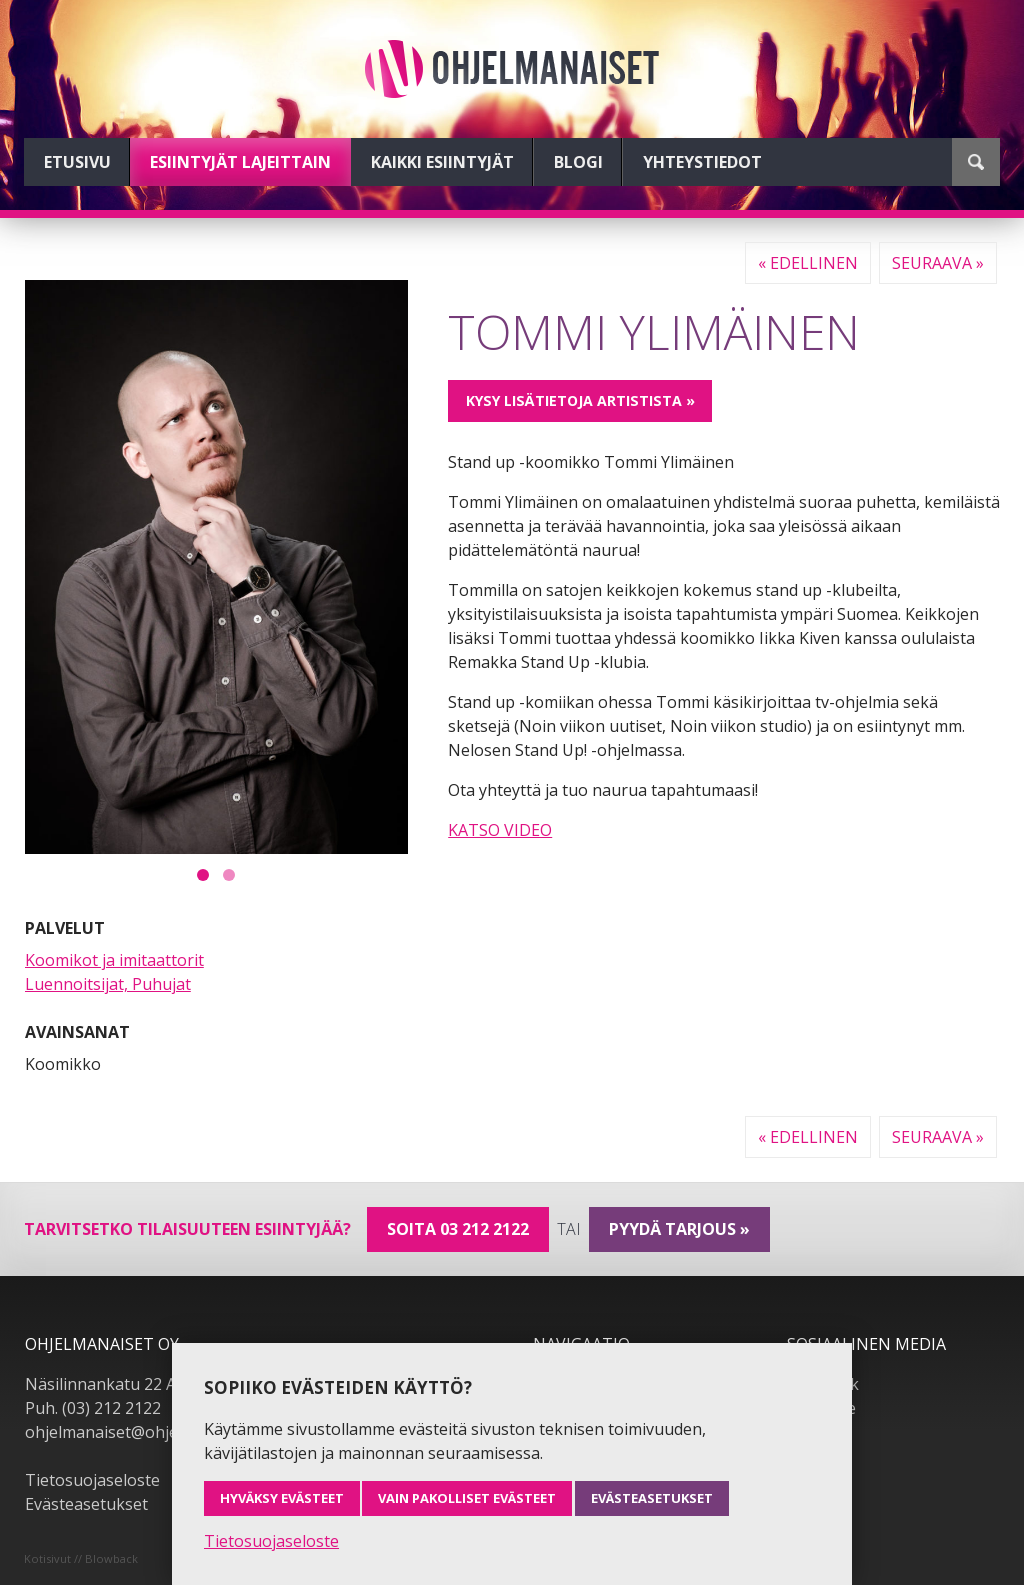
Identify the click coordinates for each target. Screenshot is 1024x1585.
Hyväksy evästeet (282, 1498)
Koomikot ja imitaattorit (114, 960)
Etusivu (77, 162)
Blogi (578, 162)
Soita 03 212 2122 (458, 1229)
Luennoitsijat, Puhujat (108, 984)
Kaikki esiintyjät (442, 162)
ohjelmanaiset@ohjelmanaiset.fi (144, 1432)
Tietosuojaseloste (92, 1480)
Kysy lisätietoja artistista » (580, 400)
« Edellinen (808, 263)
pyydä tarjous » (679, 1229)
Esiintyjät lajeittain (240, 162)
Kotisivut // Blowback (81, 1558)
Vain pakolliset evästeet (467, 1498)
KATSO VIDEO (500, 830)
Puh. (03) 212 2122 (93, 1408)
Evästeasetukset (86, 1504)
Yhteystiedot (702, 162)
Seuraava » (938, 263)
